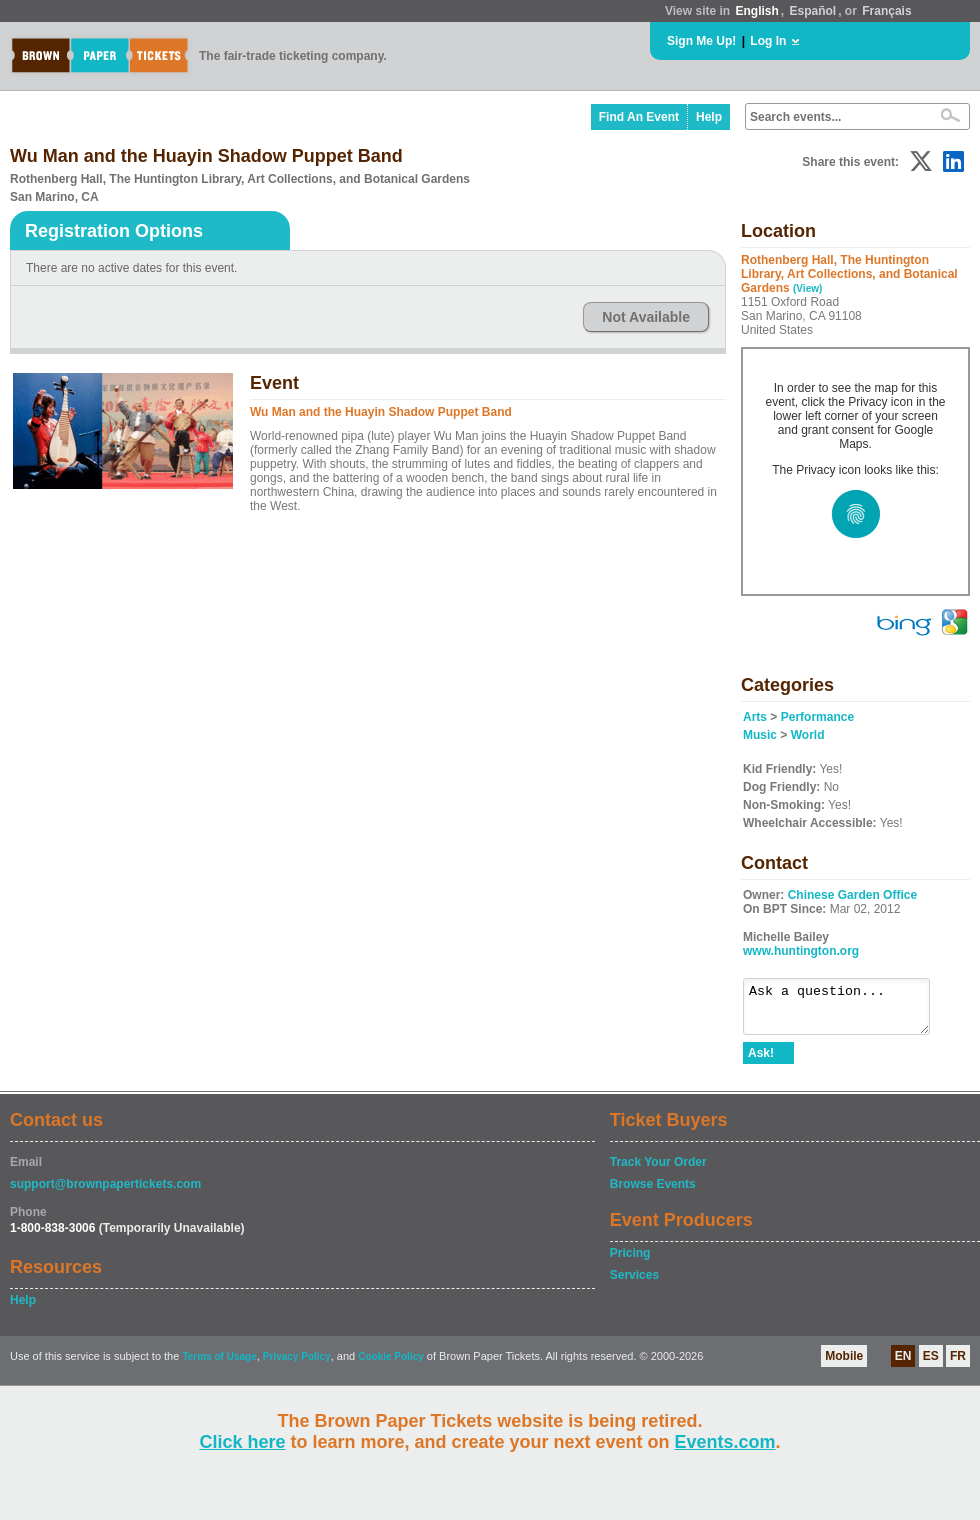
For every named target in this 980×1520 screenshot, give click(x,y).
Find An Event (639, 117)
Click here (242, 1442)
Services (634, 1284)
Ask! (761, 1062)
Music (760, 735)
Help (709, 117)
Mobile (844, 1365)
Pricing (630, 1262)
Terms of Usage (219, 1365)
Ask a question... (846, 1011)
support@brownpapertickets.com (105, 1193)
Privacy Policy (297, 1365)
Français (886, 11)
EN (903, 1365)
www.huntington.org (801, 951)
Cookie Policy (391, 1365)
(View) (807, 288)
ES (931, 1365)
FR (958, 1365)
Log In (768, 41)
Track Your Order (658, 1171)
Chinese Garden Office (852, 895)
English (756, 11)
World (808, 735)
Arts (755, 717)
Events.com (725, 1442)
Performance (817, 717)
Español (813, 11)
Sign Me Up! (701, 41)
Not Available (646, 317)
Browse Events (653, 1193)
